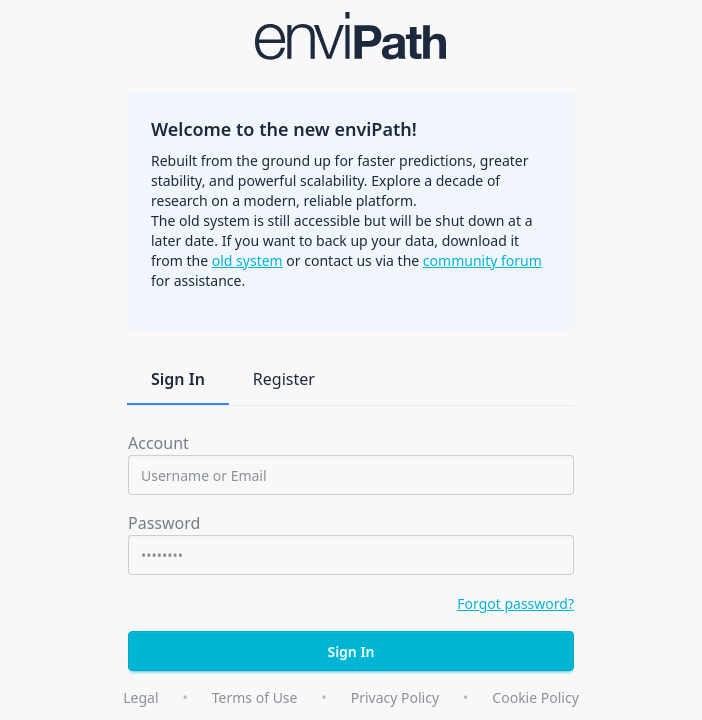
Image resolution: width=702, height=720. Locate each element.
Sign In (178, 379)
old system (247, 260)
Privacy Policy (395, 697)
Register (284, 379)
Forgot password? (515, 603)
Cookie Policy (535, 697)
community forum (482, 260)
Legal (140, 697)
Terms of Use (255, 697)
